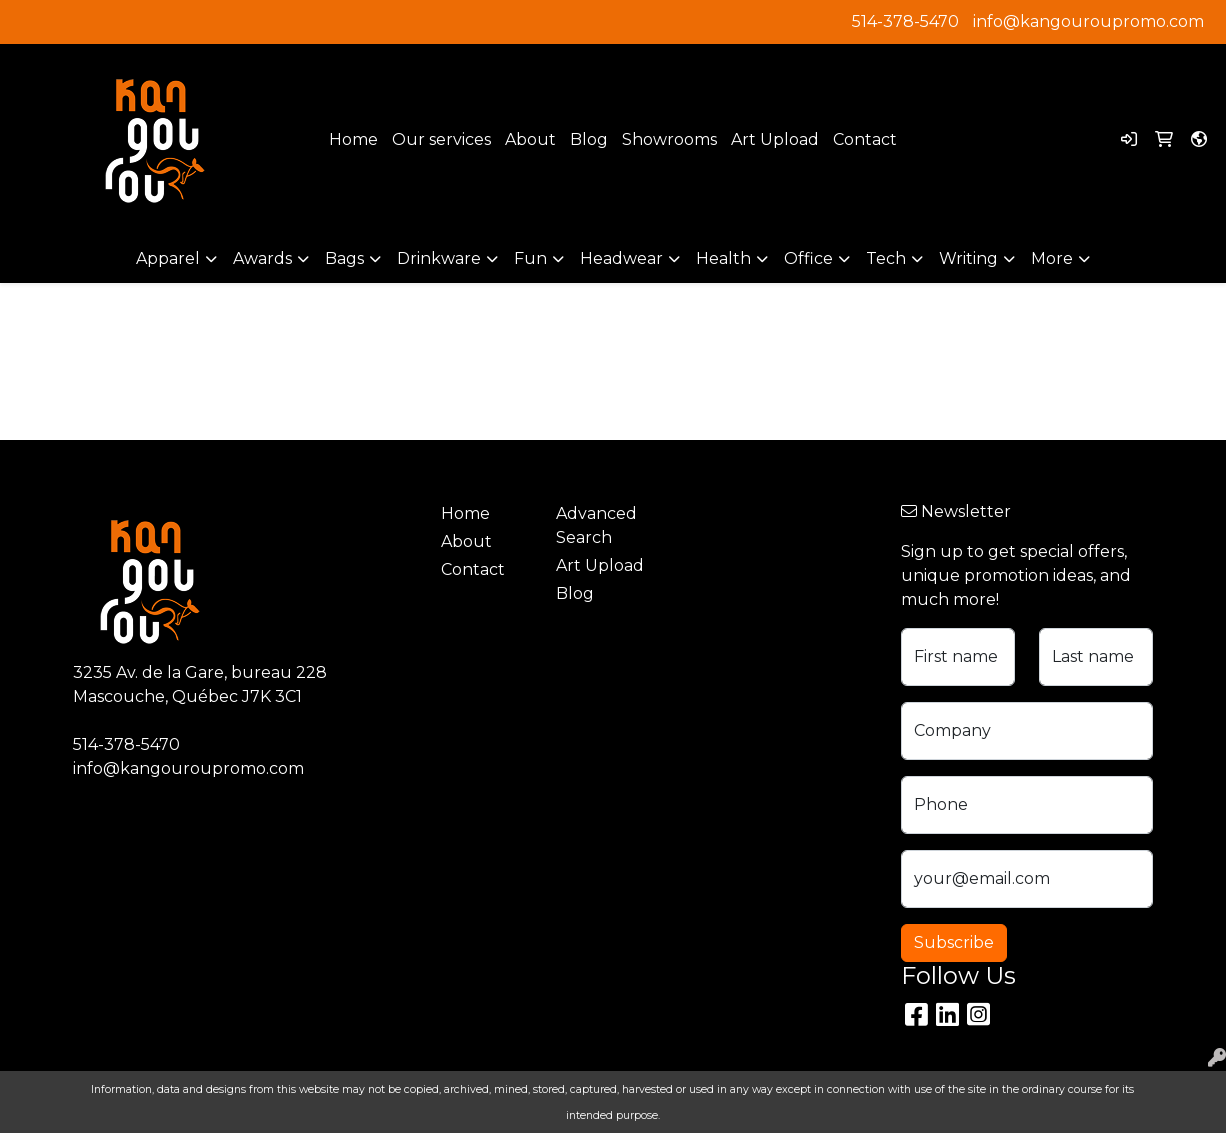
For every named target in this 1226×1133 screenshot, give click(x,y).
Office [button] (808, 258)
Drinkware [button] (439, 258)
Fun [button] (530, 258)
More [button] (1052, 258)
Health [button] (723, 258)
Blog (589, 139)
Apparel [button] (168, 258)
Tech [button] (886, 258)
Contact (865, 139)
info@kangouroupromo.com (1088, 21)
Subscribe (954, 942)
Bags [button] (344, 258)
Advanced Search (596, 525)
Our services (441, 139)
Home (353, 139)
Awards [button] (262, 258)
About (530, 139)
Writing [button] (968, 258)
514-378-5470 (905, 21)
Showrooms (669, 139)
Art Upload (775, 139)
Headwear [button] (621, 258)
